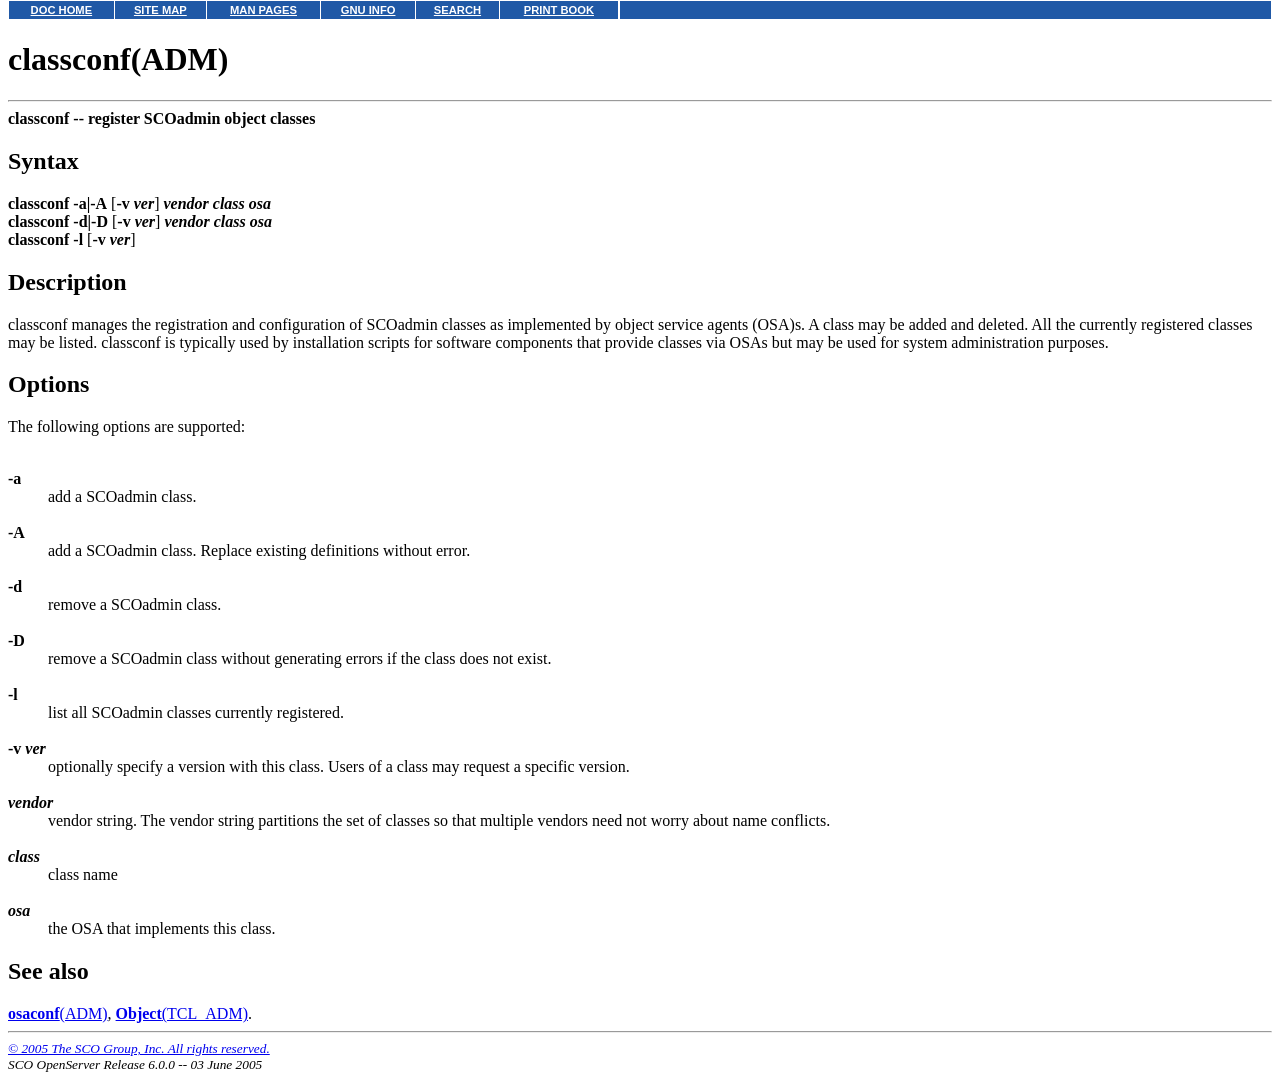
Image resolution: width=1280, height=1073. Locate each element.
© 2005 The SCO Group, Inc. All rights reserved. (139, 1048)
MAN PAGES (263, 10)
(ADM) (58, 1013)
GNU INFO (368, 10)
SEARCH (457, 10)
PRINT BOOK (559, 10)
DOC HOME (62, 10)
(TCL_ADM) (182, 1013)
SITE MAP (160, 10)
